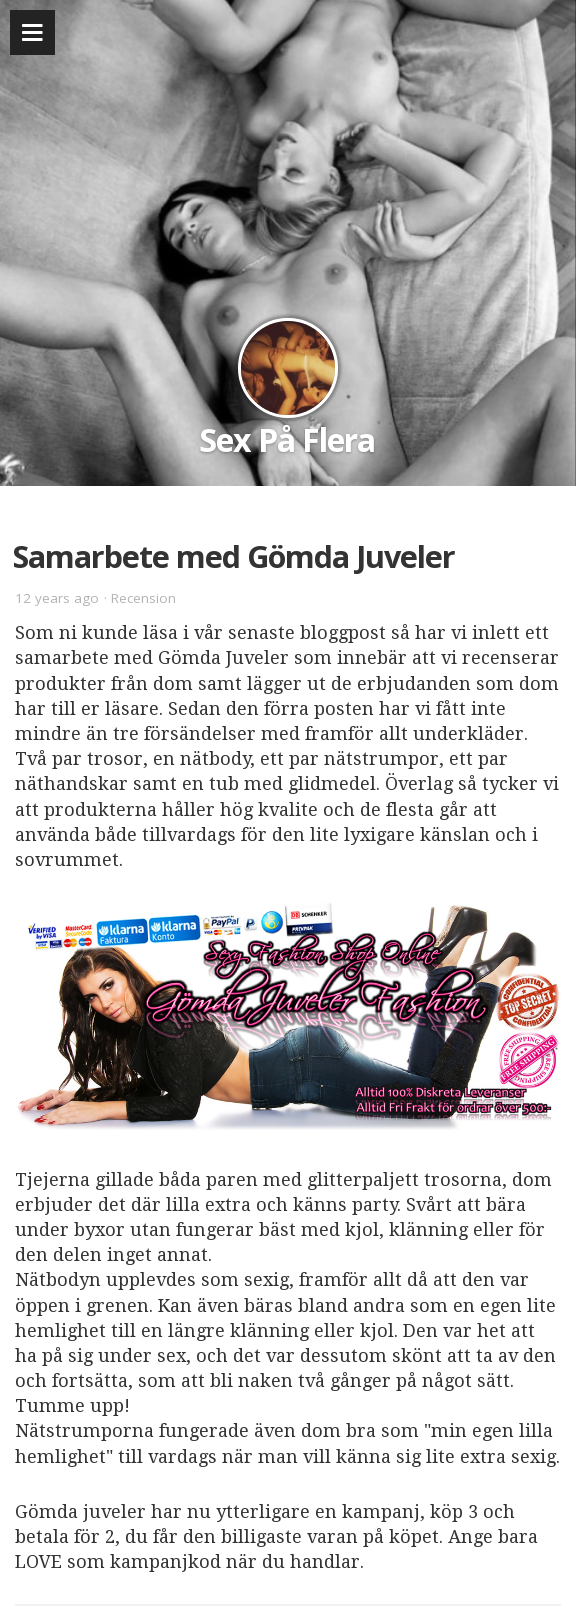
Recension (143, 598)
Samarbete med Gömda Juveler (234, 556)
